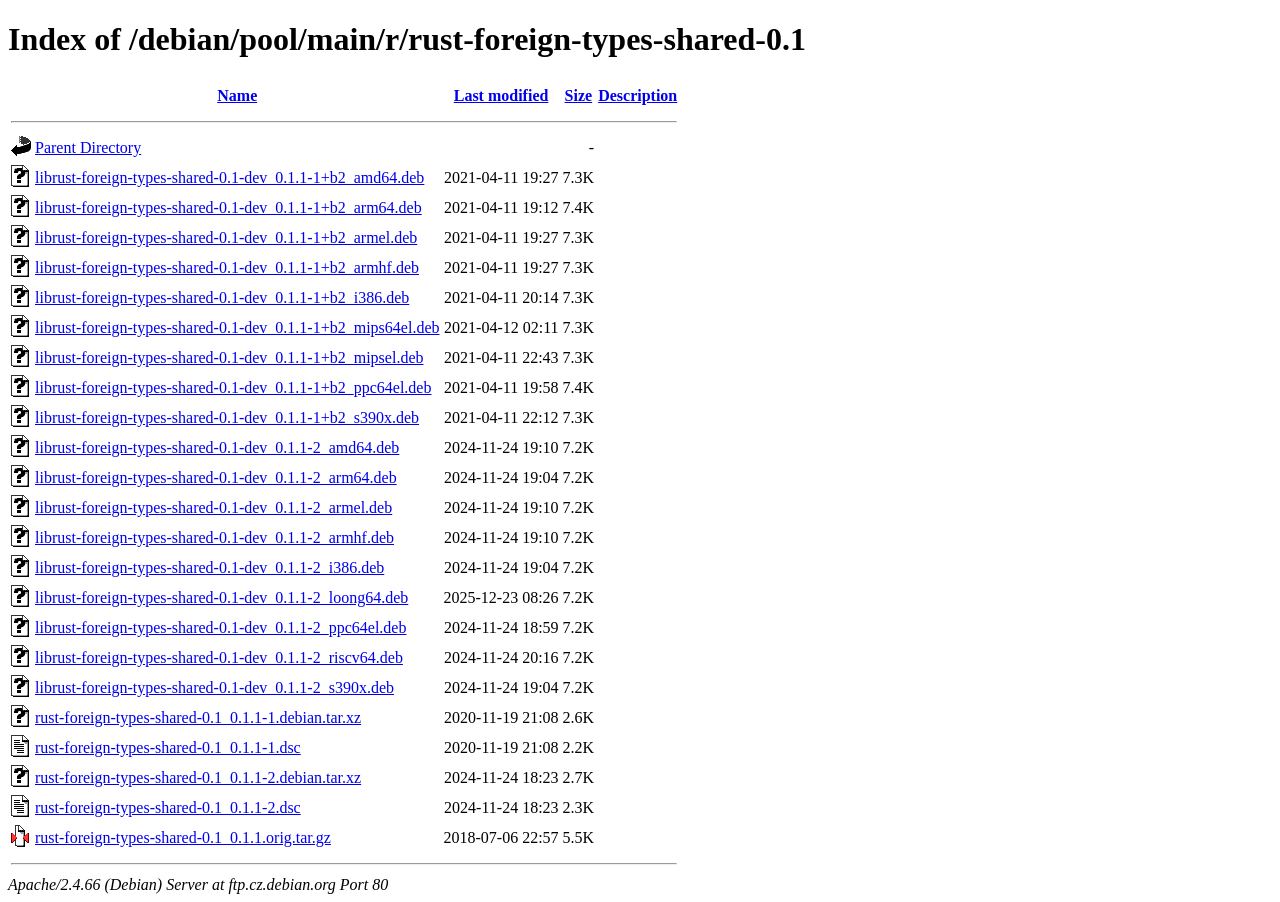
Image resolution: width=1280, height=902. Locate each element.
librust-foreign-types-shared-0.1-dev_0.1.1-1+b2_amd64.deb (229, 177)
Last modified (501, 95)
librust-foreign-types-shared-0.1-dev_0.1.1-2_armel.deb (213, 507)
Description (637, 95)
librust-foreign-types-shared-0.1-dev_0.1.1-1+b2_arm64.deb (228, 207)
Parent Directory (88, 147)
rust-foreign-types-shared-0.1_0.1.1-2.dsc (168, 807)
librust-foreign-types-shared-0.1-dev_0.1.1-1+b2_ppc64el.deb (233, 387)
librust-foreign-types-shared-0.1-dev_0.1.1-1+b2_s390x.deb (227, 417)
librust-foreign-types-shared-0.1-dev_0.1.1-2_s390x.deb (214, 687)
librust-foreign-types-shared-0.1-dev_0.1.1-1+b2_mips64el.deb (237, 327)
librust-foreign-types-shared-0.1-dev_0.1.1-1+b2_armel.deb (226, 237)
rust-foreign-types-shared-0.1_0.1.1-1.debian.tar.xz (198, 717)
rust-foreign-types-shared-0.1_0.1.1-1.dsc (168, 747)
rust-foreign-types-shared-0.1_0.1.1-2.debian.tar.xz (198, 777)
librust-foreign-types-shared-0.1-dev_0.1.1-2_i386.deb (209, 567)
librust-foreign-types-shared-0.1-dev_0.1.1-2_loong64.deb (221, 597)
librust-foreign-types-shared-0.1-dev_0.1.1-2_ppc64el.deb (220, 627)
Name (237, 95)
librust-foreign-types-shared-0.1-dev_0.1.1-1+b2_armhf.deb (227, 267)
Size (579, 95)
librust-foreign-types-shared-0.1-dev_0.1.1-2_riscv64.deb (219, 657)
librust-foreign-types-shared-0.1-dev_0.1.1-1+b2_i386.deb (222, 297)
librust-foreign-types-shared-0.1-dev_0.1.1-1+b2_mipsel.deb (229, 357)
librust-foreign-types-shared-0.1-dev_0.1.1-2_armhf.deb (214, 537)
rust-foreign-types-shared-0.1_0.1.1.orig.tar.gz (183, 837)
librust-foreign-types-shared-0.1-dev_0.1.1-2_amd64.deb (217, 447)
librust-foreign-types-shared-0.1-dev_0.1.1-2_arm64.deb (216, 477)
